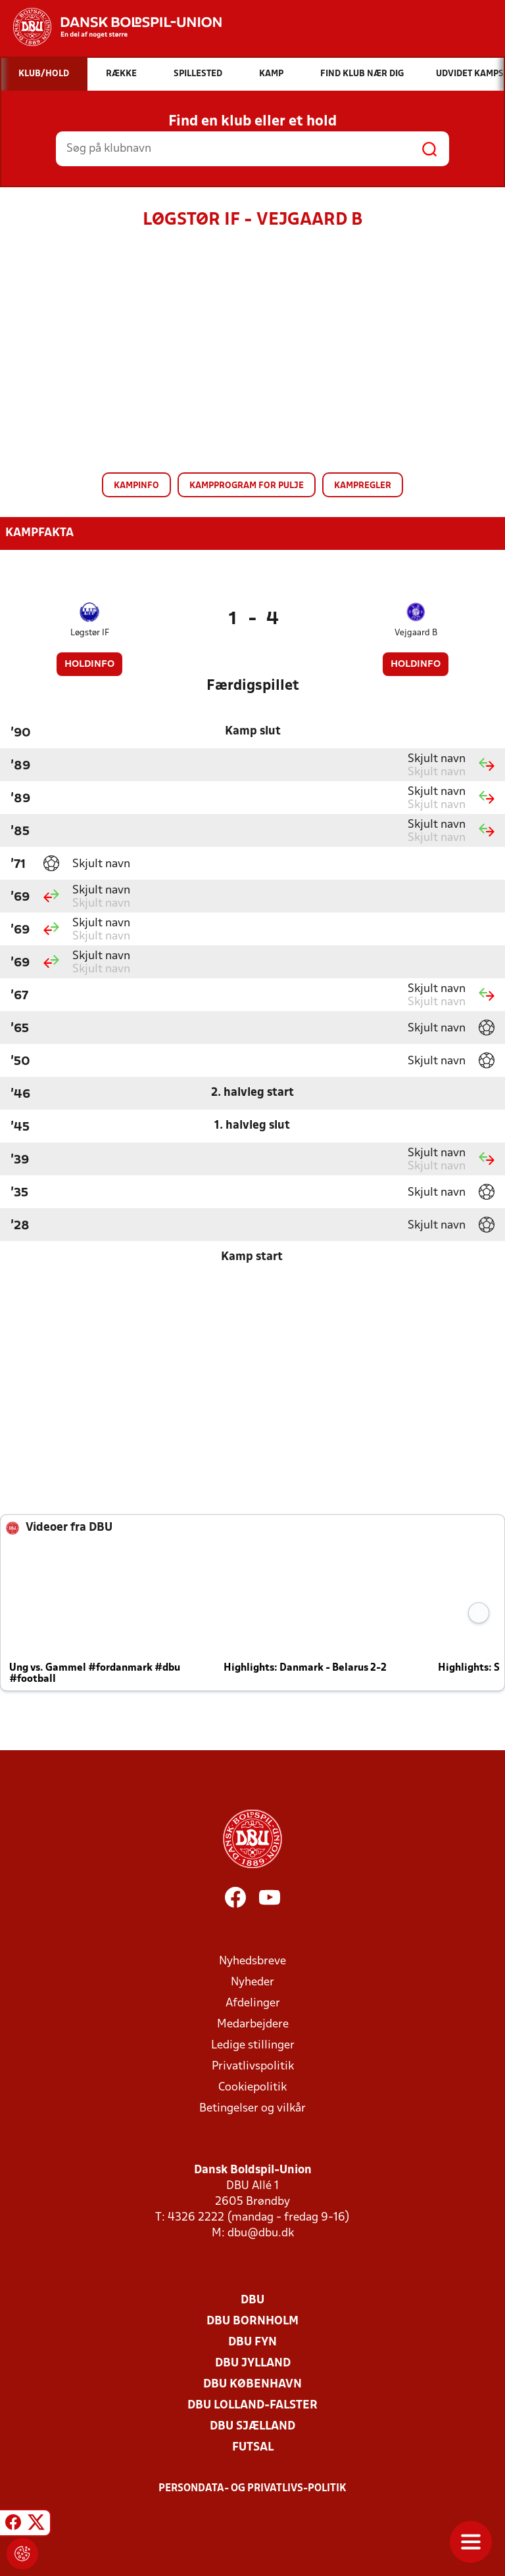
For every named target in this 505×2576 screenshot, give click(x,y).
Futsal (253, 2447)
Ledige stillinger (253, 2045)
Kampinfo (136, 486)
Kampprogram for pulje (246, 486)
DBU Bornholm (252, 2321)
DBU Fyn (252, 2342)
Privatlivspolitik (253, 2066)
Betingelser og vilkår (252, 2108)
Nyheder (252, 1982)
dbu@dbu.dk (261, 2233)
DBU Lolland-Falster (252, 2405)
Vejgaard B (416, 633)
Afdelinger (253, 2003)
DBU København (252, 2384)
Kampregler (362, 486)
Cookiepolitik (252, 2087)
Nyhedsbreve (252, 1961)
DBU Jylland (253, 2363)
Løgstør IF (89, 633)
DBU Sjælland (252, 2426)
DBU (252, 2300)
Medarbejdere (253, 2024)
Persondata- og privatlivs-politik (252, 2488)
